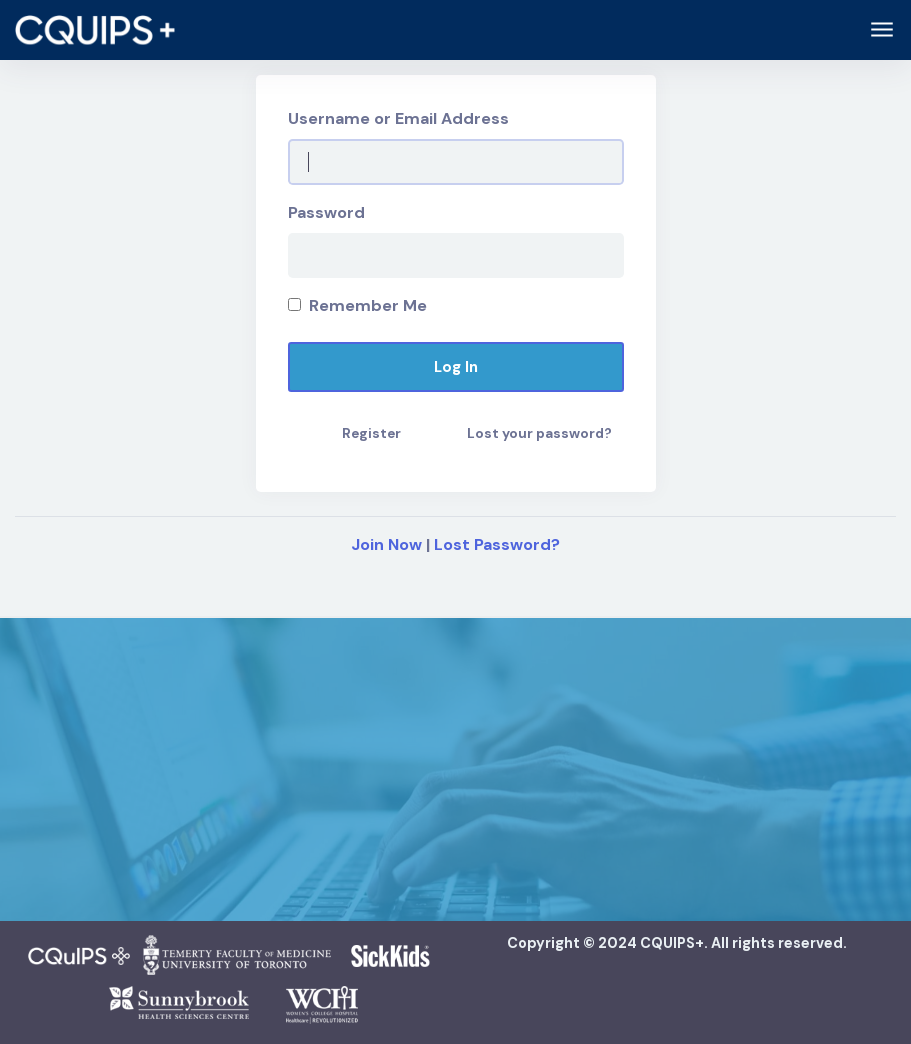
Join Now (386, 544)
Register (371, 433)
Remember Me (357, 305)
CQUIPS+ (672, 943)
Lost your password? (539, 433)
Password (326, 212)
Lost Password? (497, 544)
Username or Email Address (398, 118)
